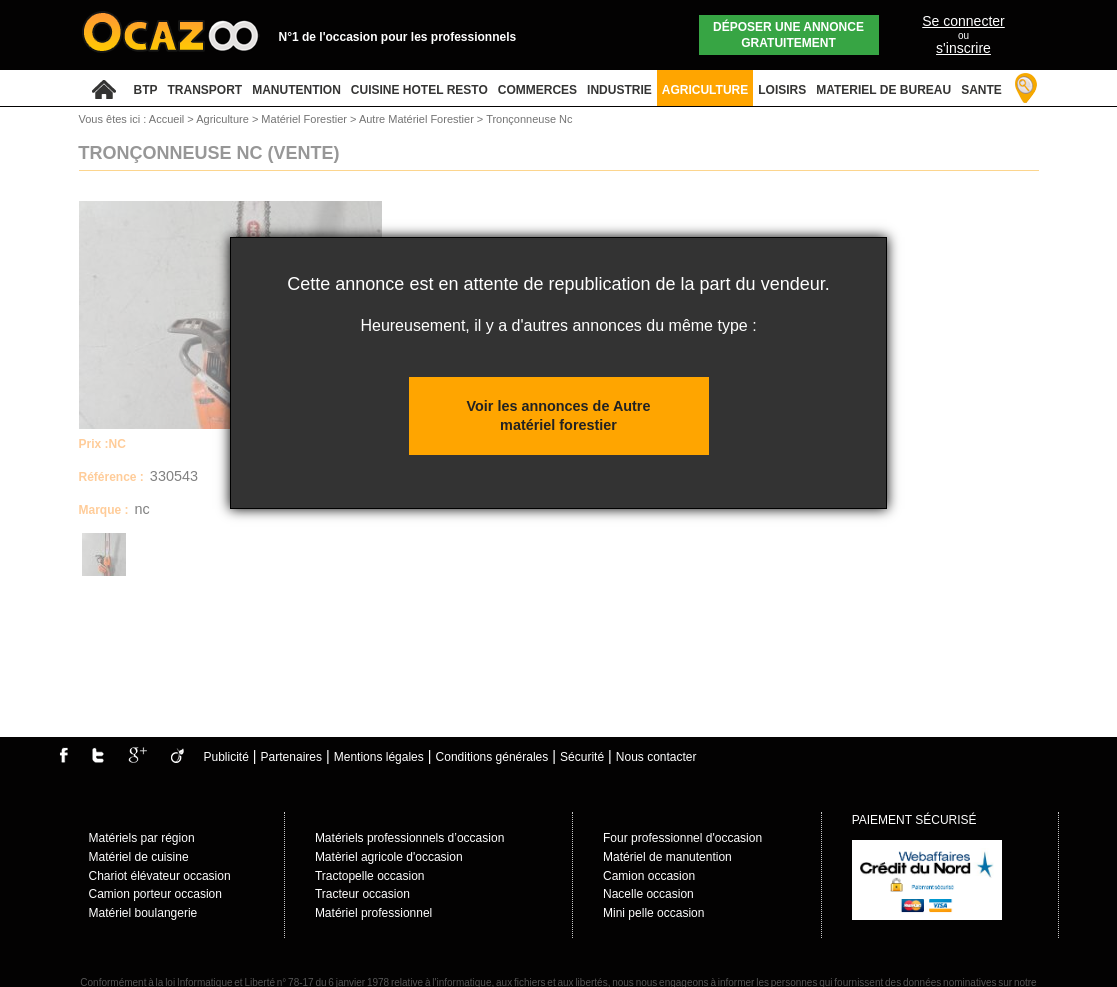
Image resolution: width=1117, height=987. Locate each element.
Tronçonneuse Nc (529, 119)
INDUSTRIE (619, 90)
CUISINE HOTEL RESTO (419, 90)
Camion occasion (649, 876)
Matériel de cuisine (139, 857)
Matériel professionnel (373, 913)
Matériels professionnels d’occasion (409, 838)
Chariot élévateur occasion (160, 876)
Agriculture (224, 119)
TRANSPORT (205, 90)
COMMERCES (537, 90)
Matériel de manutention (667, 857)
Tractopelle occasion (370, 876)
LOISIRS (782, 90)
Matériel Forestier (305, 119)
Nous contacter (656, 757)
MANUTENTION (296, 90)
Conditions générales (492, 757)
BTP (146, 90)
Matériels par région (142, 838)
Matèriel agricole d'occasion (389, 857)
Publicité (226, 757)
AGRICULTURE (705, 90)
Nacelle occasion (648, 894)
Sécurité (582, 757)
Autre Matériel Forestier (418, 119)
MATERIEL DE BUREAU (883, 90)
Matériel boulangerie (143, 913)
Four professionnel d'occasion (682, 838)
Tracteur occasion (362, 894)
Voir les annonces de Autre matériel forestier (559, 415)
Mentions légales (379, 757)
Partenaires (291, 757)
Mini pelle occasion (653, 913)
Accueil (166, 119)
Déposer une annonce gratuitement (788, 35)
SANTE (981, 90)
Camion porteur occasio (152, 894)
